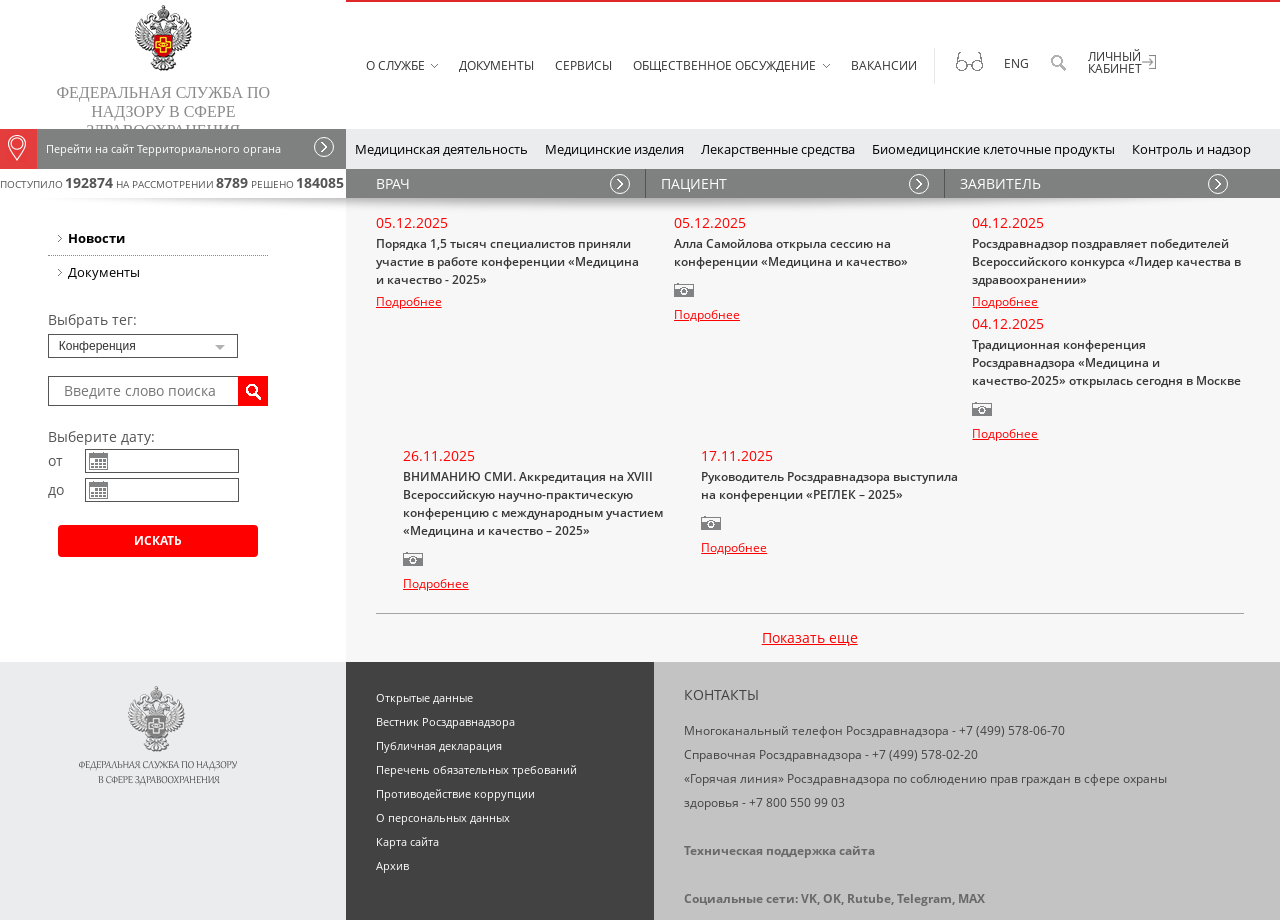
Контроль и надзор (1191, 149)
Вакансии (884, 65)
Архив (392, 771)
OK (832, 804)
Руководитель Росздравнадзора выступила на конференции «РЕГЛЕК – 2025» (1100, 391)
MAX (971, 804)
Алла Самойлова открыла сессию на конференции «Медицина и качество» (791, 252)
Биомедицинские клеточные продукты (993, 149)
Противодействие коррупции (455, 699)
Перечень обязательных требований (476, 675)
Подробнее (409, 301)
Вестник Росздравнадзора (445, 627)
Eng (1016, 63)
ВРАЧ (393, 183)
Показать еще (810, 543)
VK (809, 804)
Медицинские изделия (614, 149)
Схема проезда (731, 852)
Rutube (869, 804)
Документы (496, 65)
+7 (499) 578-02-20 (925, 660)
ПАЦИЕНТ (694, 183)
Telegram (924, 804)
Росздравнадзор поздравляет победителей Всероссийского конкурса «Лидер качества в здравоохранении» (1106, 261)
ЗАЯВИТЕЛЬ (1000, 183)
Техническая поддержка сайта (779, 756)
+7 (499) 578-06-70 (1012, 636)
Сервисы (583, 65)
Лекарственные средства (778, 149)
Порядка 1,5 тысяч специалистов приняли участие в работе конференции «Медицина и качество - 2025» (507, 261)
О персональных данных (443, 723)
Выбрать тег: (92, 319)
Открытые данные (424, 603)
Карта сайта (407, 747)
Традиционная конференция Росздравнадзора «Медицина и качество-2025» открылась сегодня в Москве (510, 400)
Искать (158, 540)
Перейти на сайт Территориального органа (140, 149)
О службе (395, 65)
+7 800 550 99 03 (797, 708)
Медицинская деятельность (441, 149)
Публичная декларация (439, 651)
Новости (96, 238)
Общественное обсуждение (724, 65)
